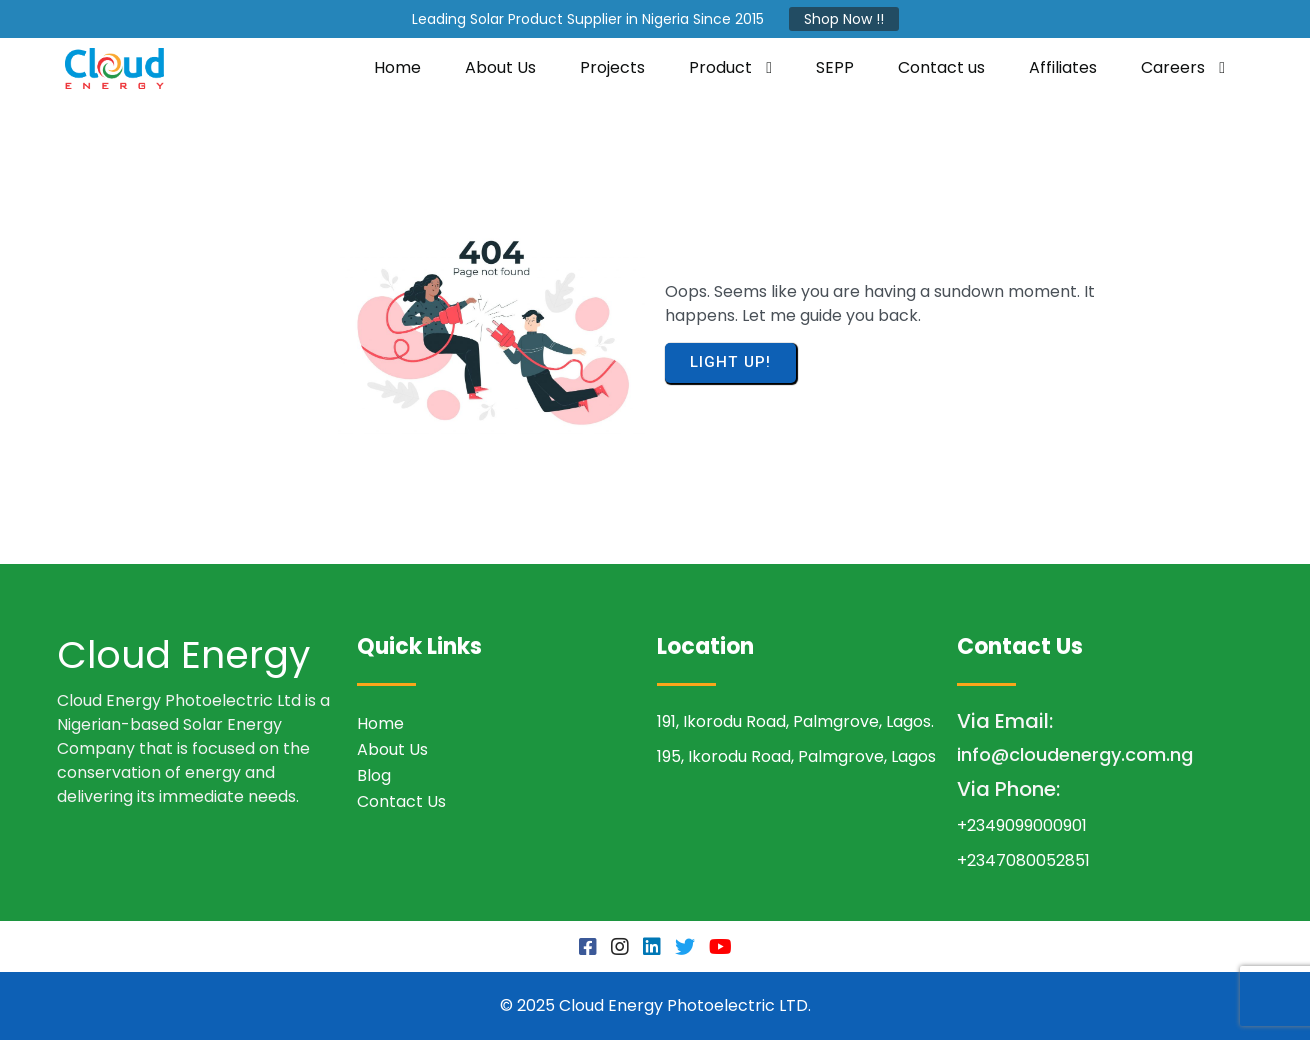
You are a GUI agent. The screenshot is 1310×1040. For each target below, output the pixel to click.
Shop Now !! (844, 19)
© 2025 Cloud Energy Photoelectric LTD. (655, 1005)
